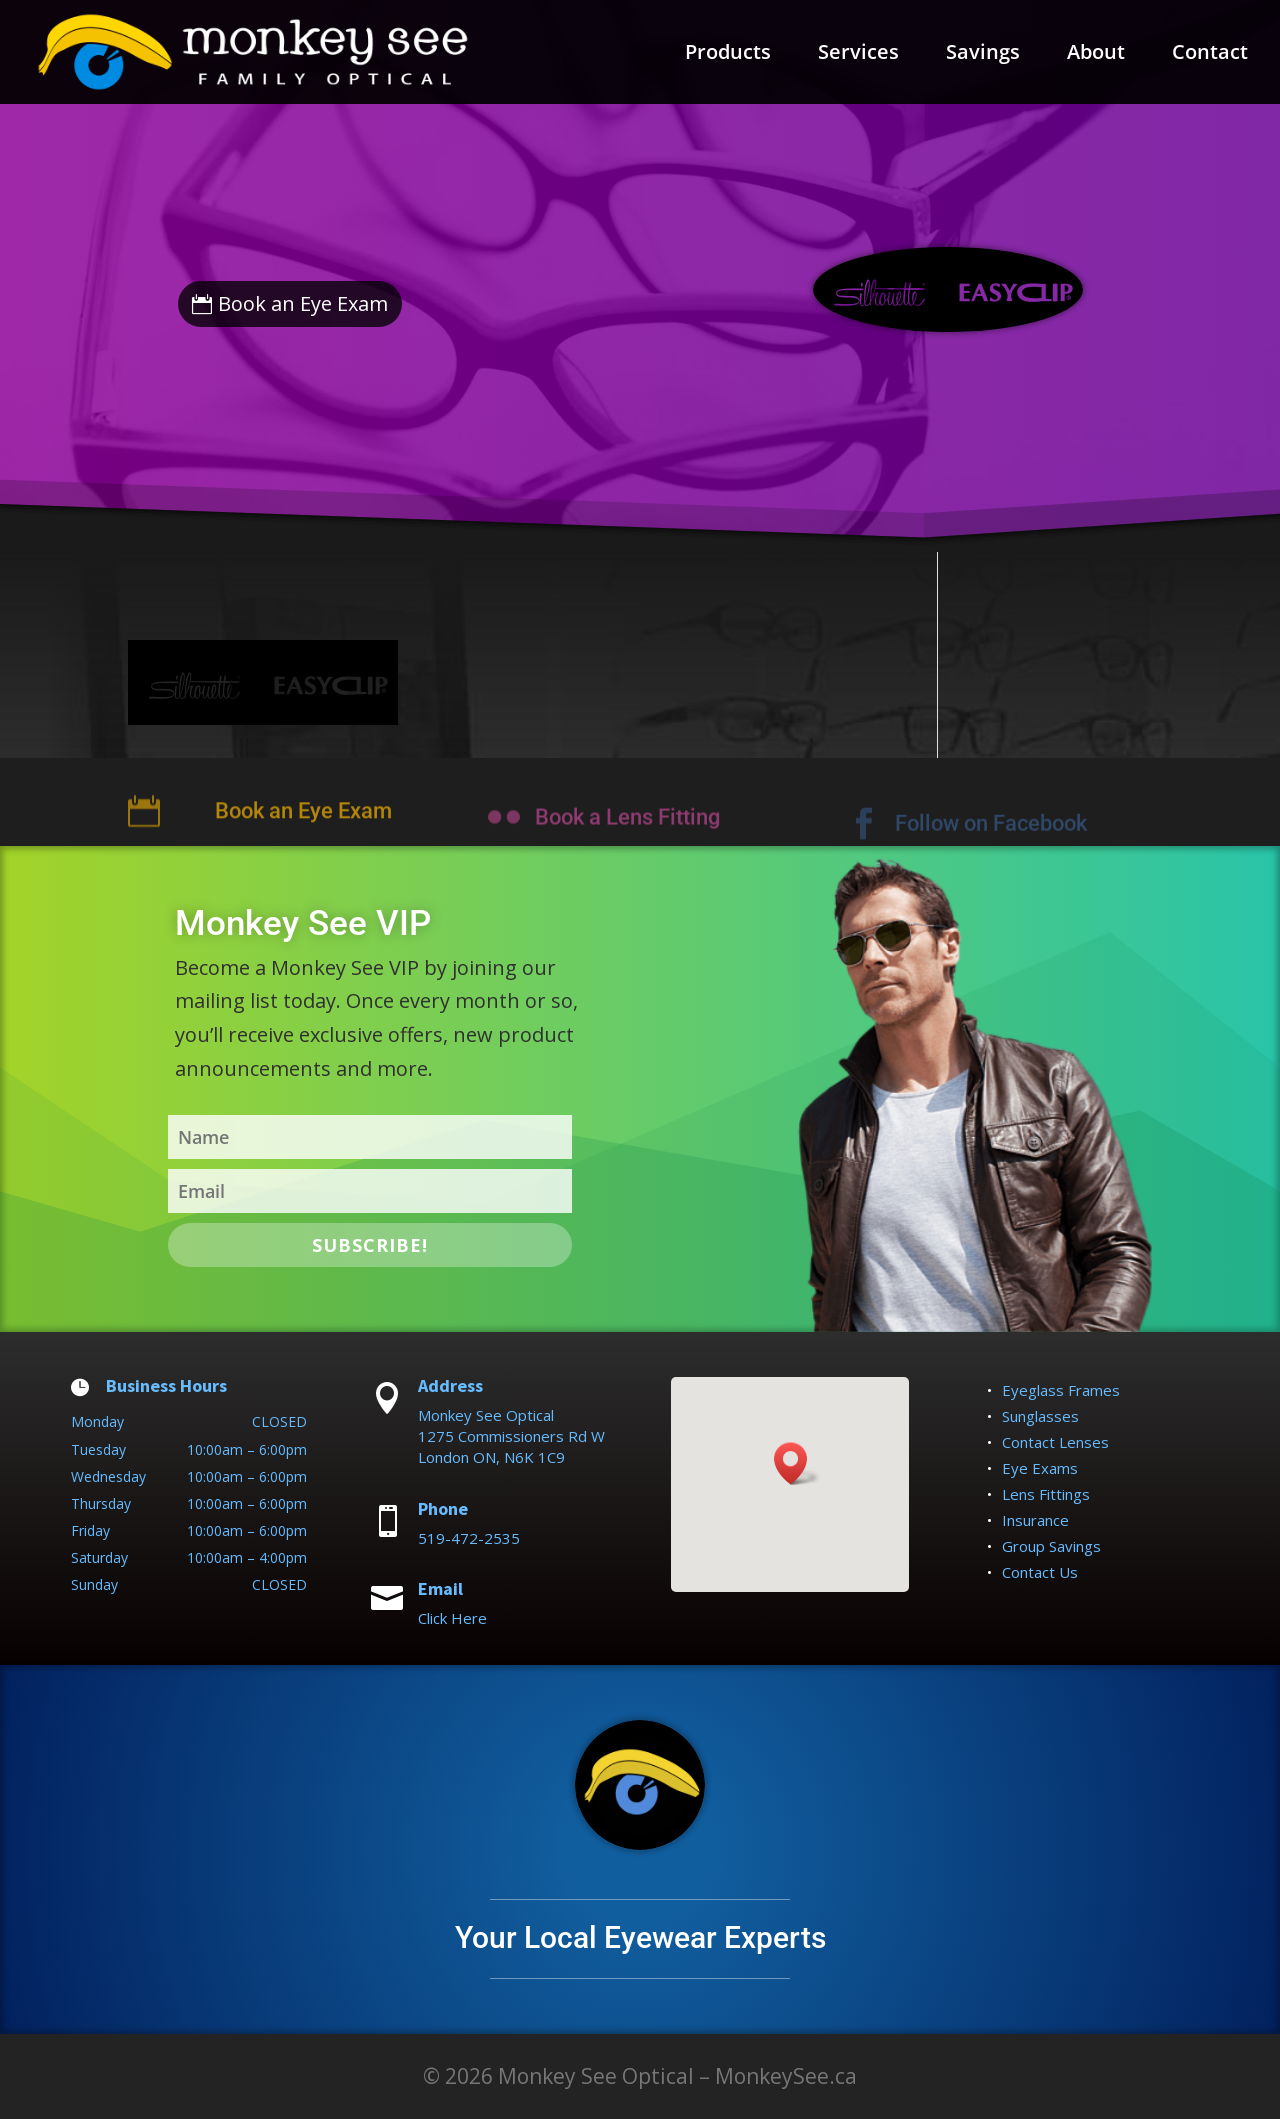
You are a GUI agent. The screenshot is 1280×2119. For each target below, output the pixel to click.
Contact (1210, 55)
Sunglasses (1040, 1416)
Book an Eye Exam (303, 303)
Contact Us (1040, 1572)
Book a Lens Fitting (627, 834)
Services (858, 55)
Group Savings (1051, 1546)
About (1096, 55)
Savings (983, 55)
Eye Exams (1040, 1468)
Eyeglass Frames (1061, 1390)
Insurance (1035, 1520)
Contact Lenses (1055, 1442)
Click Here (452, 1618)
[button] (797, 1463)
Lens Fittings (1046, 1494)
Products (728, 55)
